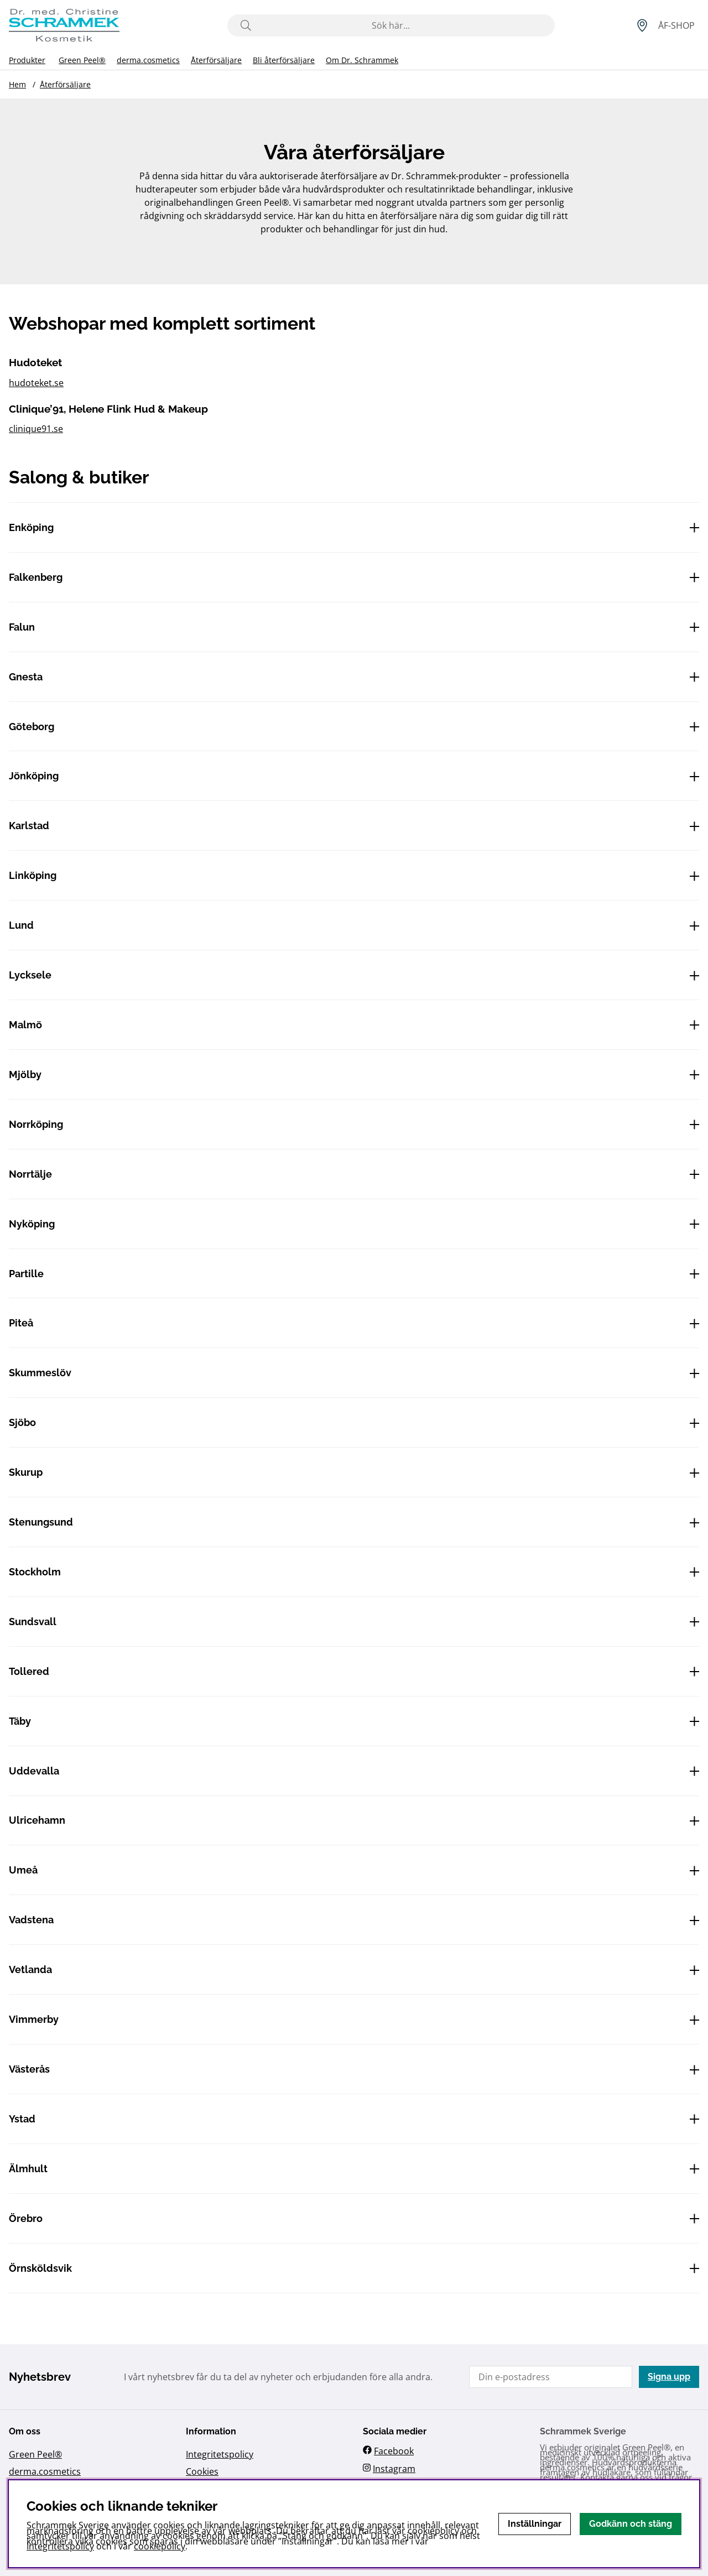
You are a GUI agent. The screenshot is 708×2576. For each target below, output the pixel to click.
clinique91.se (36, 429)
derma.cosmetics (148, 60)
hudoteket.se (36, 383)
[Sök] (391, 25)
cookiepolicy (159, 2546)
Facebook (394, 2451)
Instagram (394, 2469)
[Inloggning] (676, 25)
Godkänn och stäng (630, 2523)
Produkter (27, 60)
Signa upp (669, 2376)
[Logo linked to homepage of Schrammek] (64, 25)
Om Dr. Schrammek (362, 60)
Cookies (202, 2471)
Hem (17, 84)
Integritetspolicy (219, 2454)
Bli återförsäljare (284, 60)
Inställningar (534, 2523)
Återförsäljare (216, 60)
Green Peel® (82, 60)
